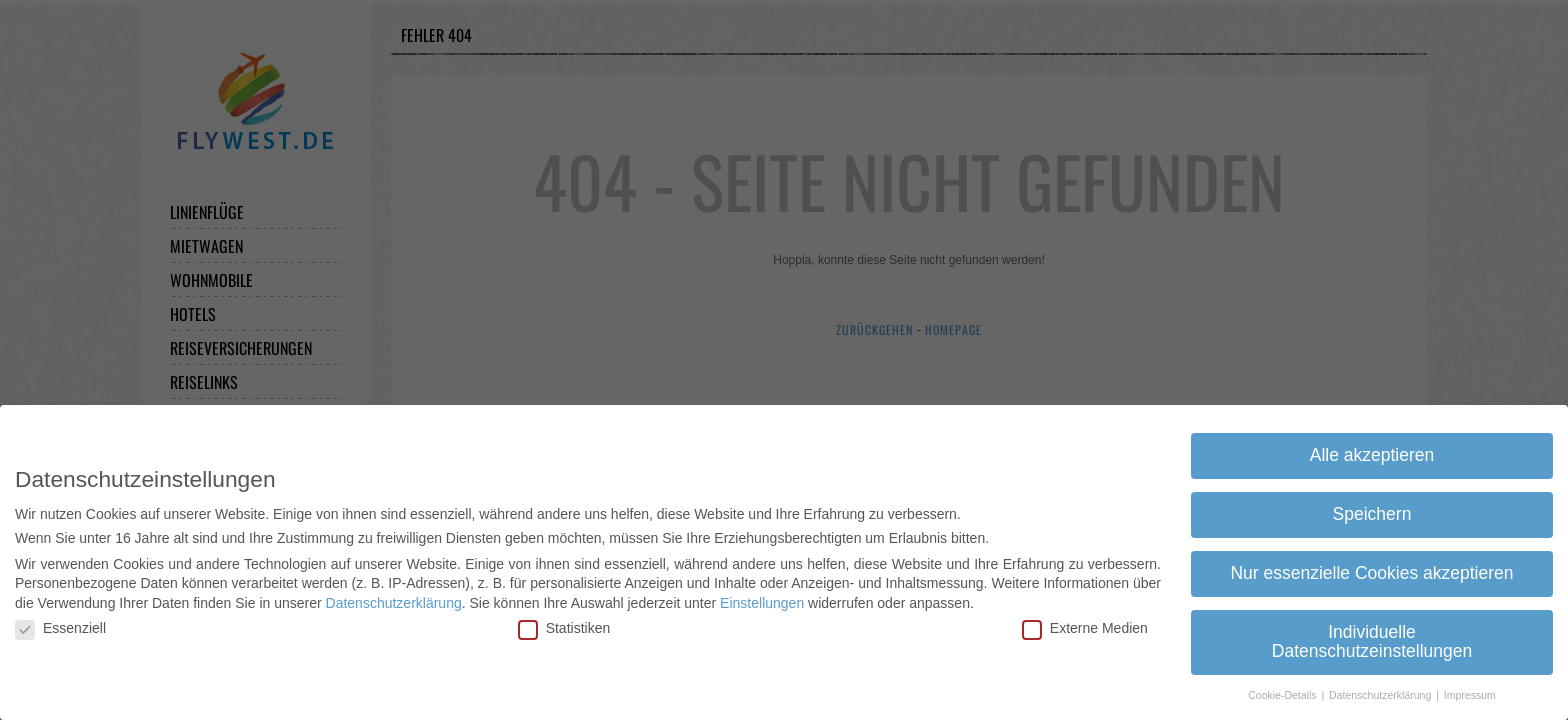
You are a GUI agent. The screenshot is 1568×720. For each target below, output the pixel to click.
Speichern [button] (1372, 512)
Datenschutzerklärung (394, 601)
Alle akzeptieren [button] (1372, 453)
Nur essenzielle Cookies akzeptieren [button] (1371, 571)
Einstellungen (762, 601)
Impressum (1470, 694)
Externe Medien (1085, 627)
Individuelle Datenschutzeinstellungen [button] (1372, 640)
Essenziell (60, 627)
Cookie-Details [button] (1283, 694)
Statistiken (564, 627)
